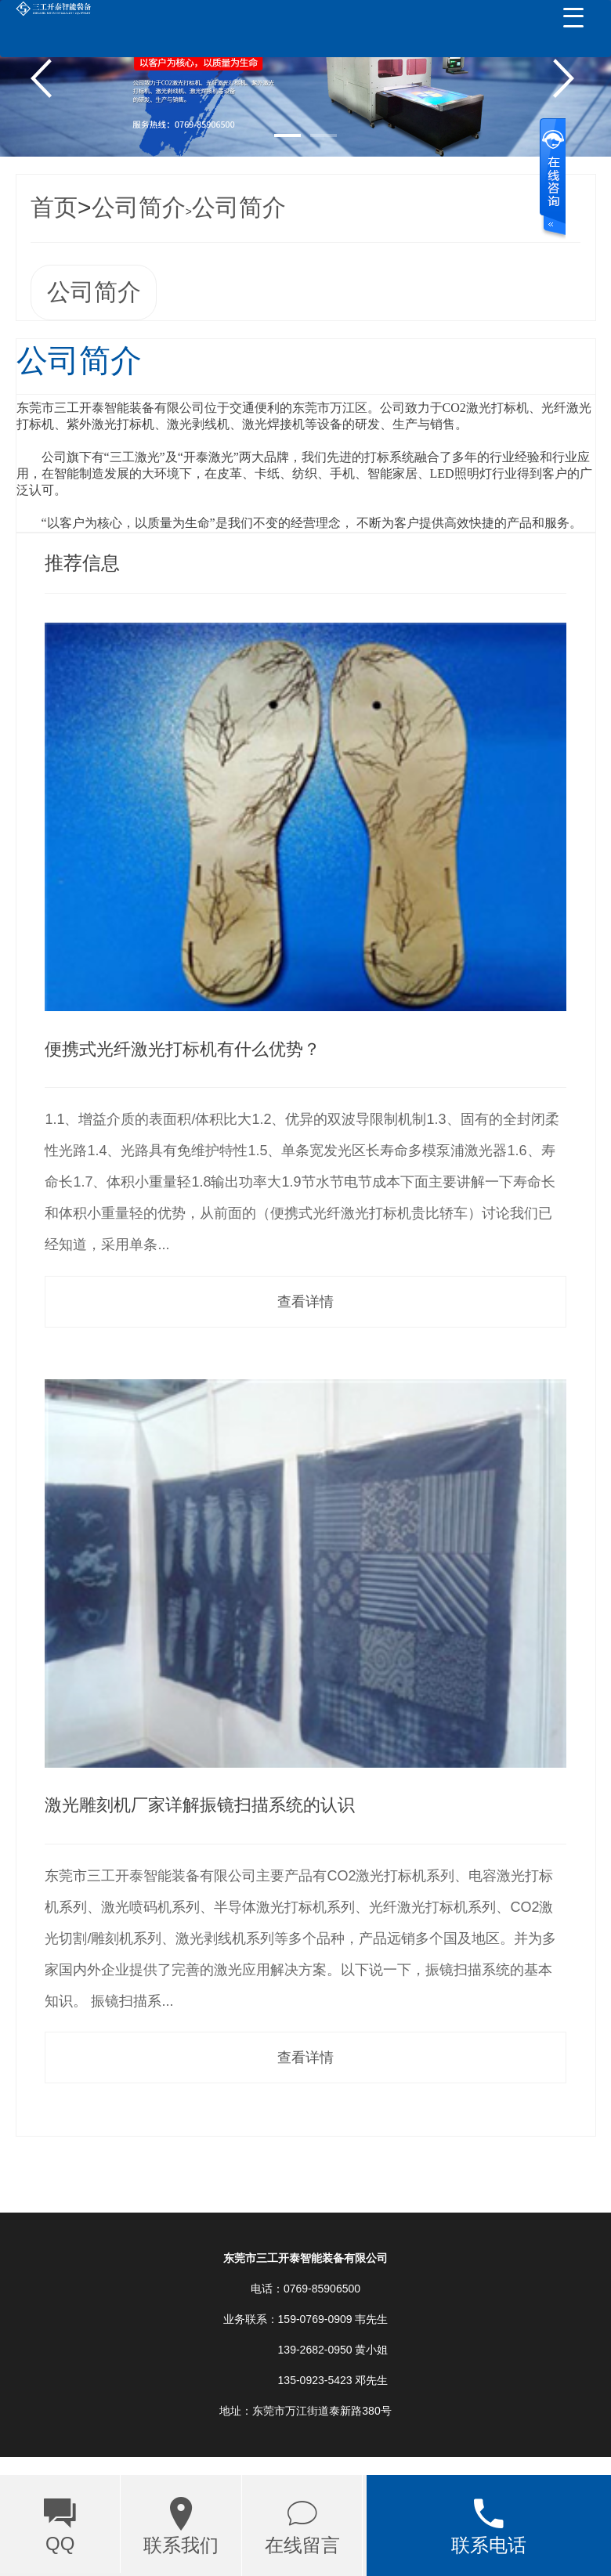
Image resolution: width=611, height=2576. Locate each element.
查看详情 (305, 1302)
